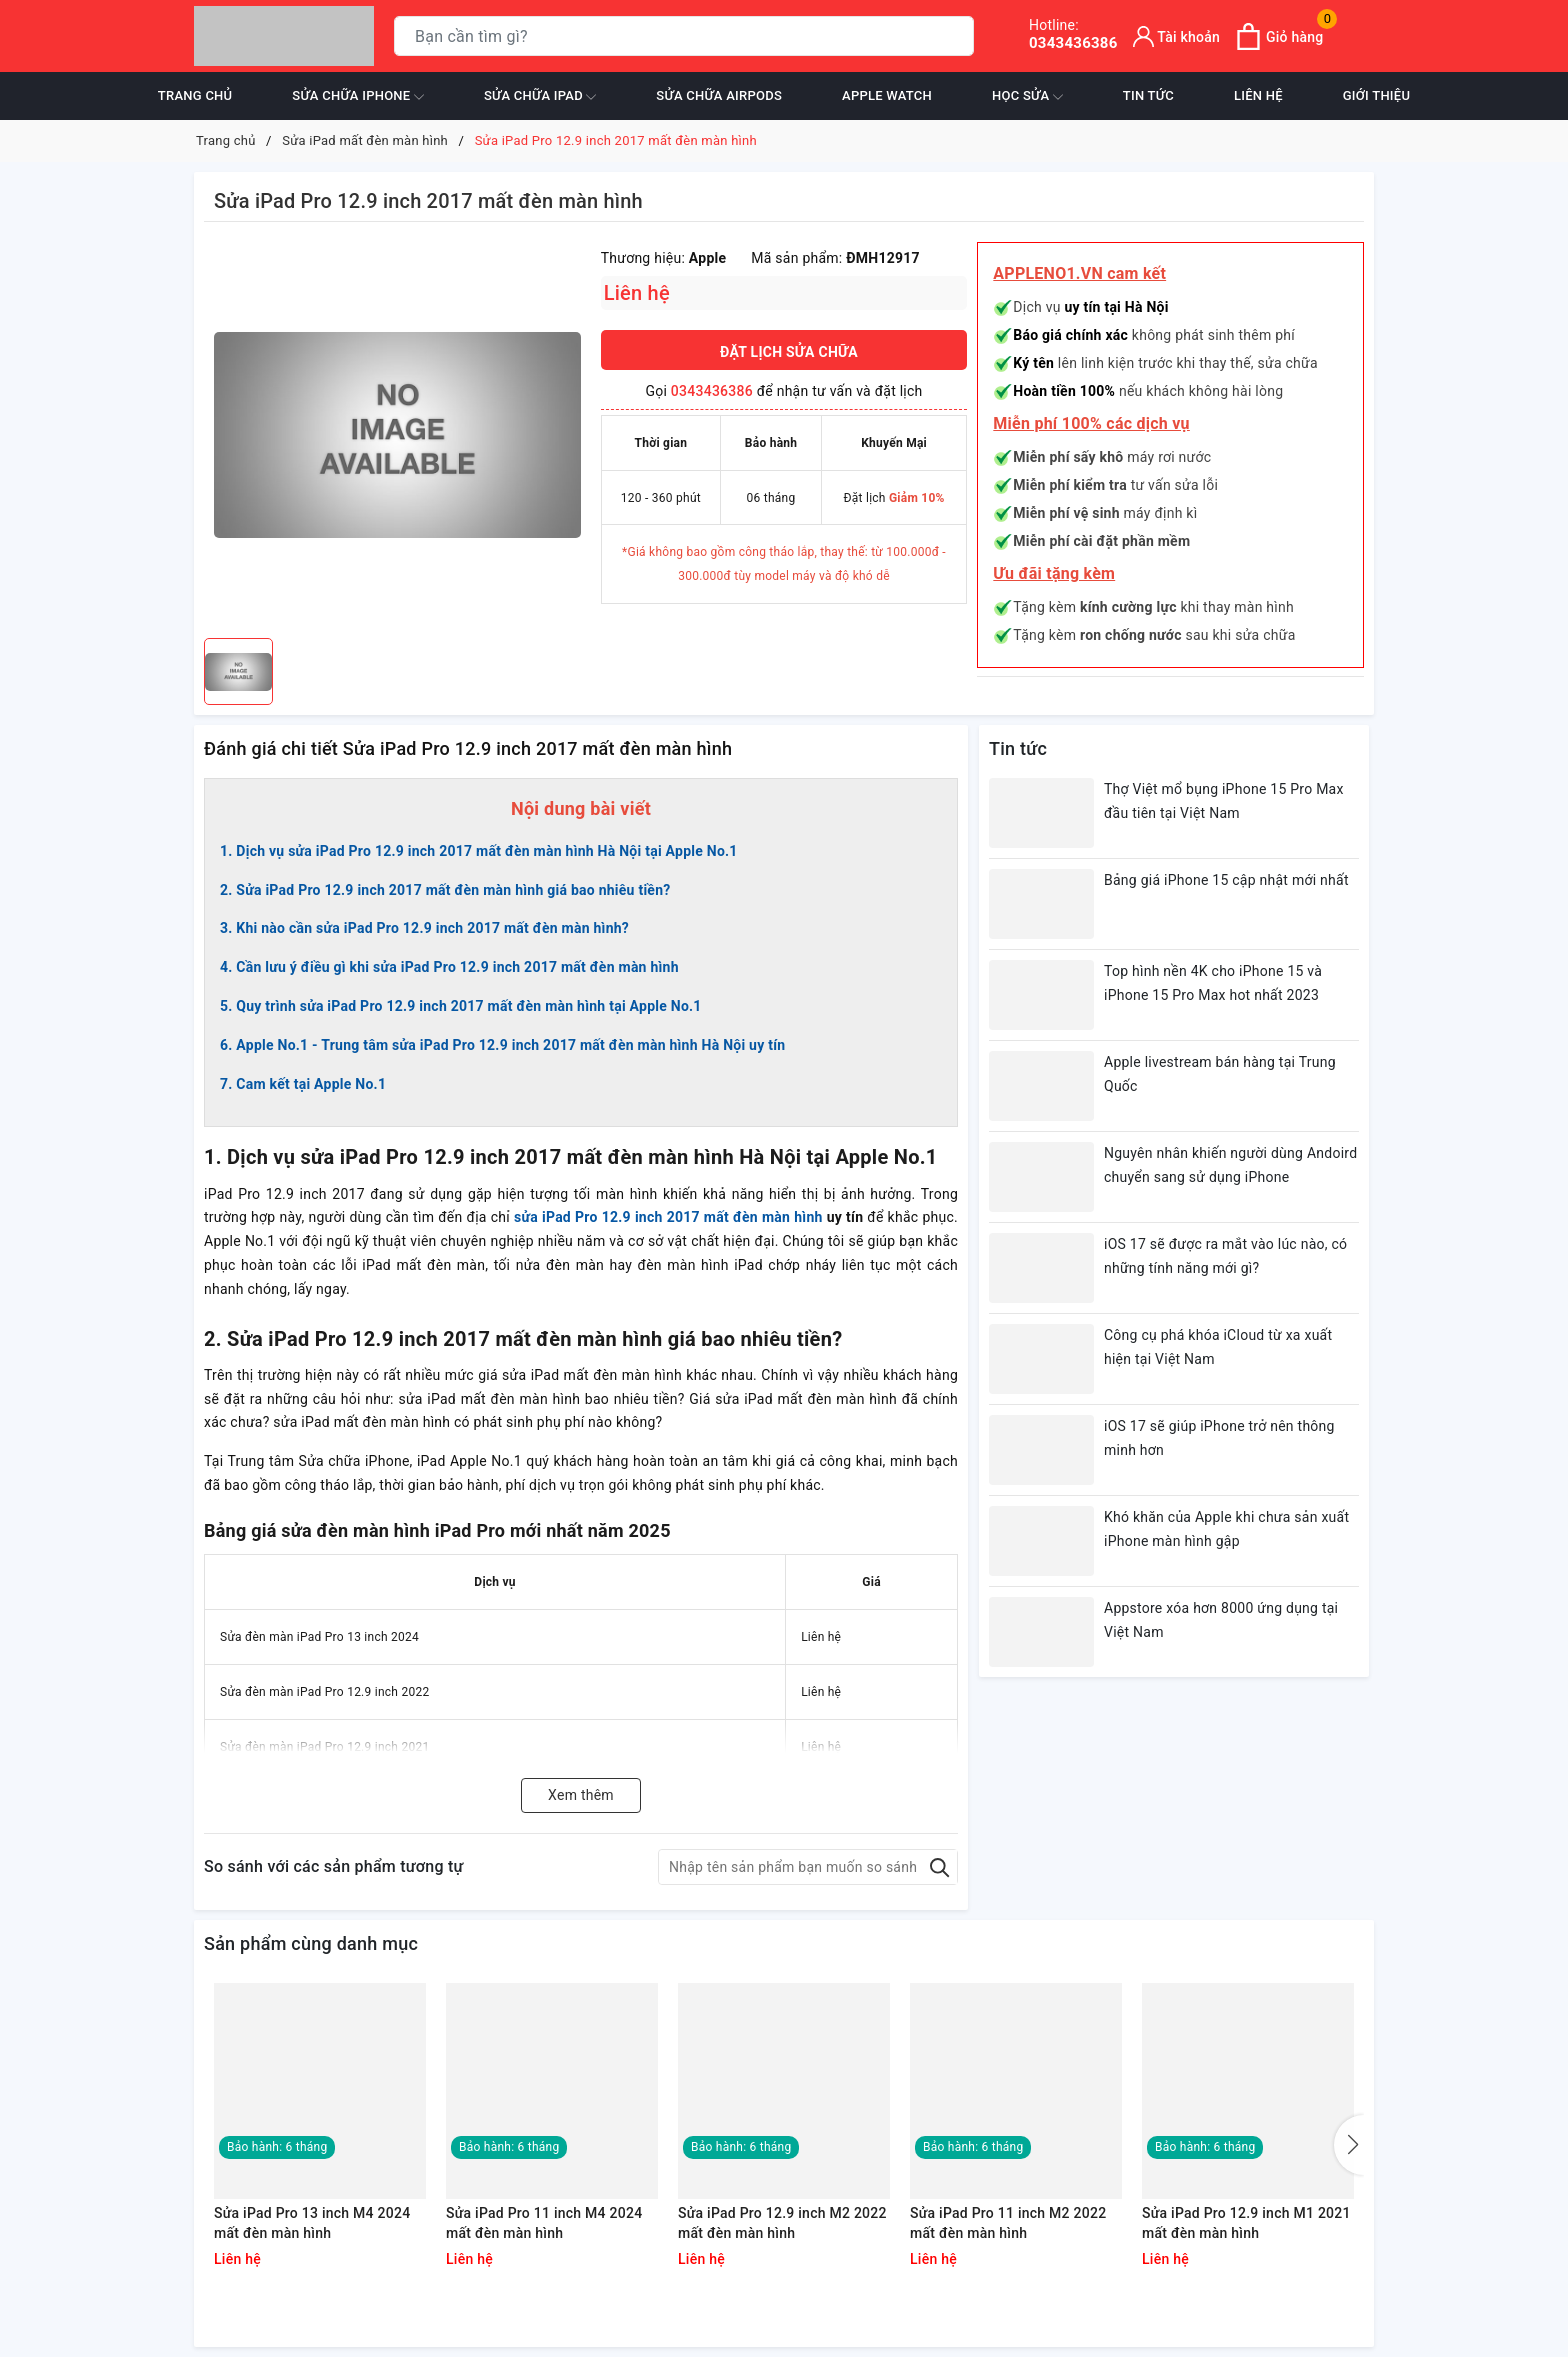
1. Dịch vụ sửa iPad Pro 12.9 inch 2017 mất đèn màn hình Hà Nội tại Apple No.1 (479, 851)
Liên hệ (1258, 95)
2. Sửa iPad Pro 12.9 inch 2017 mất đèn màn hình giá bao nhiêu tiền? (445, 890)
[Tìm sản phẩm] (684, 36)
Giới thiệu (1376, 95)
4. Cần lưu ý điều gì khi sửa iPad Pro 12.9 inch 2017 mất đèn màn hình (449, 967)
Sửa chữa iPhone (358, 97)
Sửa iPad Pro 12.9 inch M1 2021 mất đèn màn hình (1246, 2223)
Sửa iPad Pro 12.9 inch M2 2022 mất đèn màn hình (782, 2223)
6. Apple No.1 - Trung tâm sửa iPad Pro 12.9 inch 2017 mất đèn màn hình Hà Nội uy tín (502, 1045)
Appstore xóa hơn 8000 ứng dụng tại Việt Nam (1221, 1620)
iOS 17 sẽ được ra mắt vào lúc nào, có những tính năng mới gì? (1225, 1256)
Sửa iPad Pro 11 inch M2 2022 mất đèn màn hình (1008, 2223)
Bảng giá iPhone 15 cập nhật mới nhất (1226, 880)
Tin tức (1148, 95)
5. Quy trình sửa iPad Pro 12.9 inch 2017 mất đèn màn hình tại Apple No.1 (461, 1006)
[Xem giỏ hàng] (1279, 36)
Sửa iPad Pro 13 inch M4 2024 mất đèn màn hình (312, 2223)
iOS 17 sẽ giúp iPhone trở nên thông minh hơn (1219, 1438)
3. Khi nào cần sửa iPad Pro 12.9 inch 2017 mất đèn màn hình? (424, 928)
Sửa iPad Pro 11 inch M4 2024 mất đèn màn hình (544, 2223)
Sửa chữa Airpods (719, 95)
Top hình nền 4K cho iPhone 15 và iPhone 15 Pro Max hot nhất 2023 (1213, 983)
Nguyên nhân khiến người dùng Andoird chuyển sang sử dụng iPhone (1230, 1165)
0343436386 (1073, 34)
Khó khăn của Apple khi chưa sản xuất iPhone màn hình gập (1226, 1529)
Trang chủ (195, 95)
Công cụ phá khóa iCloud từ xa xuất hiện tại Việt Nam (1218, 1347)
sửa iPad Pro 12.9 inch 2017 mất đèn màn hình (668, 1217)
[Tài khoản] (1177, 36)
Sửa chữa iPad (540, 97)
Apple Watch (887, 95)
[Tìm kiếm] (954, 36)
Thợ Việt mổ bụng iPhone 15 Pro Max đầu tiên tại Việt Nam (1224, 801)
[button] (1349, 2145)
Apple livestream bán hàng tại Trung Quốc (1220, 1074)
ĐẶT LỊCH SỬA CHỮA (789, 352)
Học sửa (1027, 97)
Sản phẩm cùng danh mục (311, 1943)
